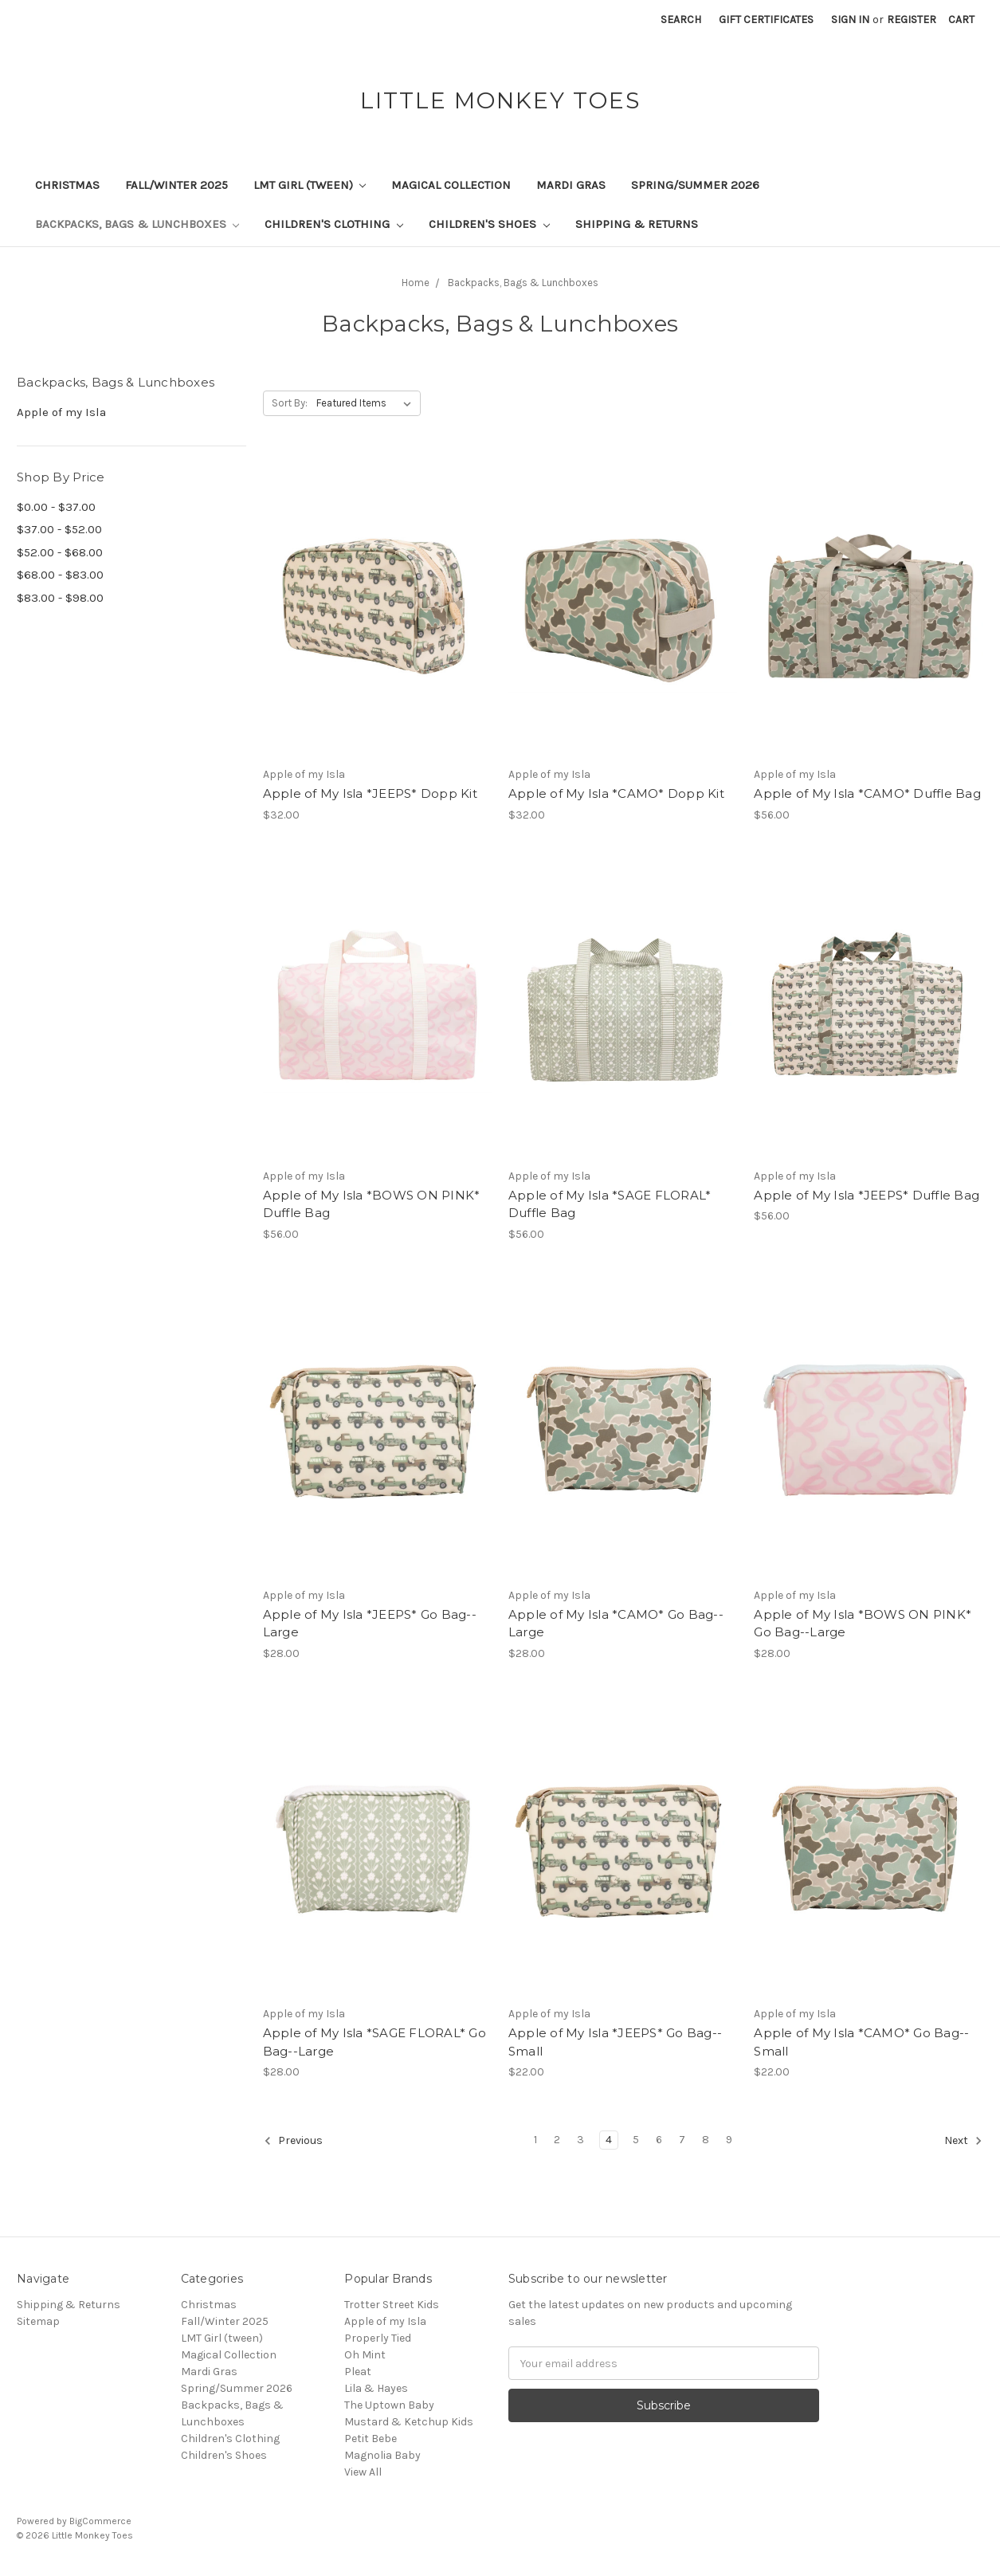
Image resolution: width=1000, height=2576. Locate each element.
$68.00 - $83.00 (60, 574)
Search (681, 19)
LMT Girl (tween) (310, 185)
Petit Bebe (370, 2438)
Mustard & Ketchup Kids (408, 2422)
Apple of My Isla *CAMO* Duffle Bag (867, 793)
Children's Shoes (489, 224)
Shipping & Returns (636, 224)
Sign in (850, 19)
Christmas (67, 185)
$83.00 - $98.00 (60, 598)
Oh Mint (365, 2355)
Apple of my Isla (61, 412)
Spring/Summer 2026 (695, 185)
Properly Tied (377, 2338)
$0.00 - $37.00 (56, 507)
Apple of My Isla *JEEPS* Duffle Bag (866, 1195)
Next (963, 2141)
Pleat (357, 2371)
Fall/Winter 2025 (176, 185)
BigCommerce (100, 2521)
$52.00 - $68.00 (60, 552)
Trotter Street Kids (391, 2304)
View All (363, 2472)
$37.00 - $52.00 (59, 529)
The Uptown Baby (389, 2405)
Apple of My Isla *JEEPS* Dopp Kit (370, 793)
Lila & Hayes (376, 2388)
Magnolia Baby (382, 2455)
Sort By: (290, 403)
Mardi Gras (571, 185)
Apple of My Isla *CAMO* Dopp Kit (616, 793)
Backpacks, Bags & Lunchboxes (137, 224)
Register (911, 19)
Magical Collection (451, 185)
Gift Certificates (766, 19)
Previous (293, 2141)
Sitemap (38, 2321)
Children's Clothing (334, 224)
